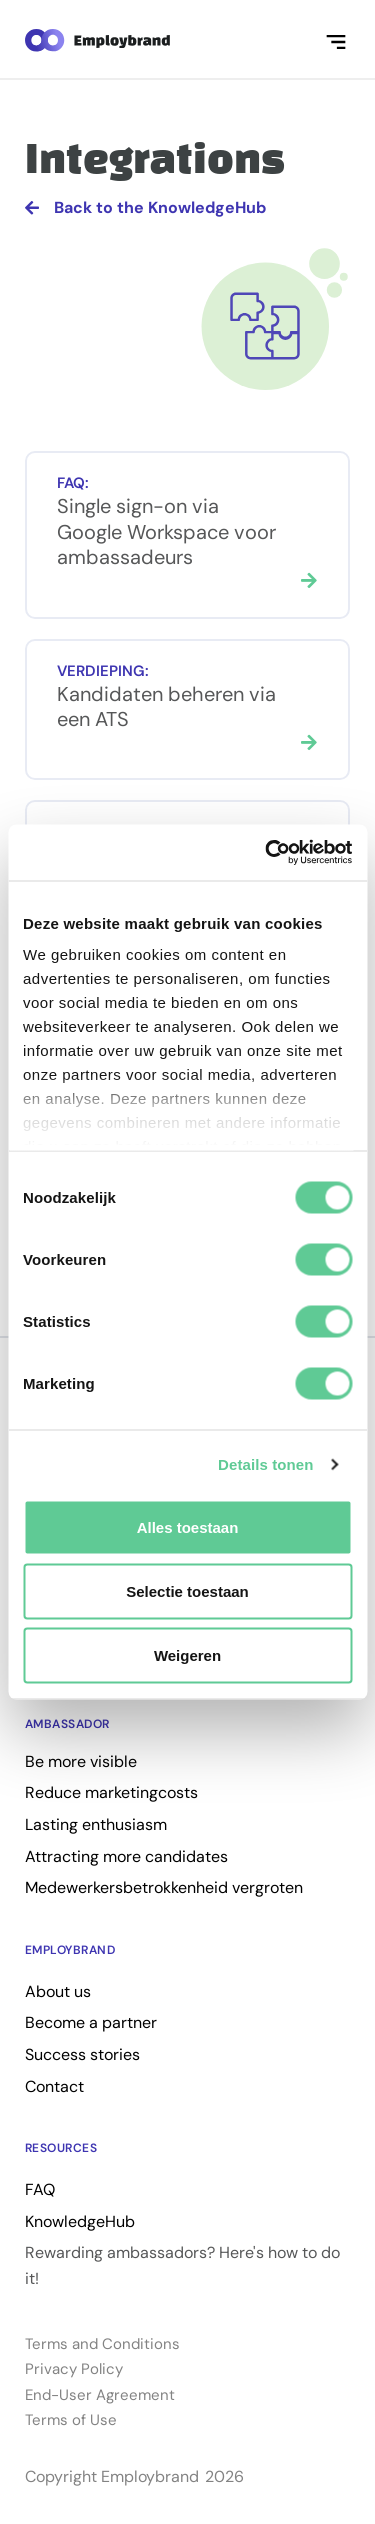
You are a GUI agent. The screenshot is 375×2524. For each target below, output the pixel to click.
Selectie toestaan (187, 1590)
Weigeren (187, 1654)
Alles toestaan (188, 1526)
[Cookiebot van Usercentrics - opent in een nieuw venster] (267, 853)
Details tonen (265, 1464)
